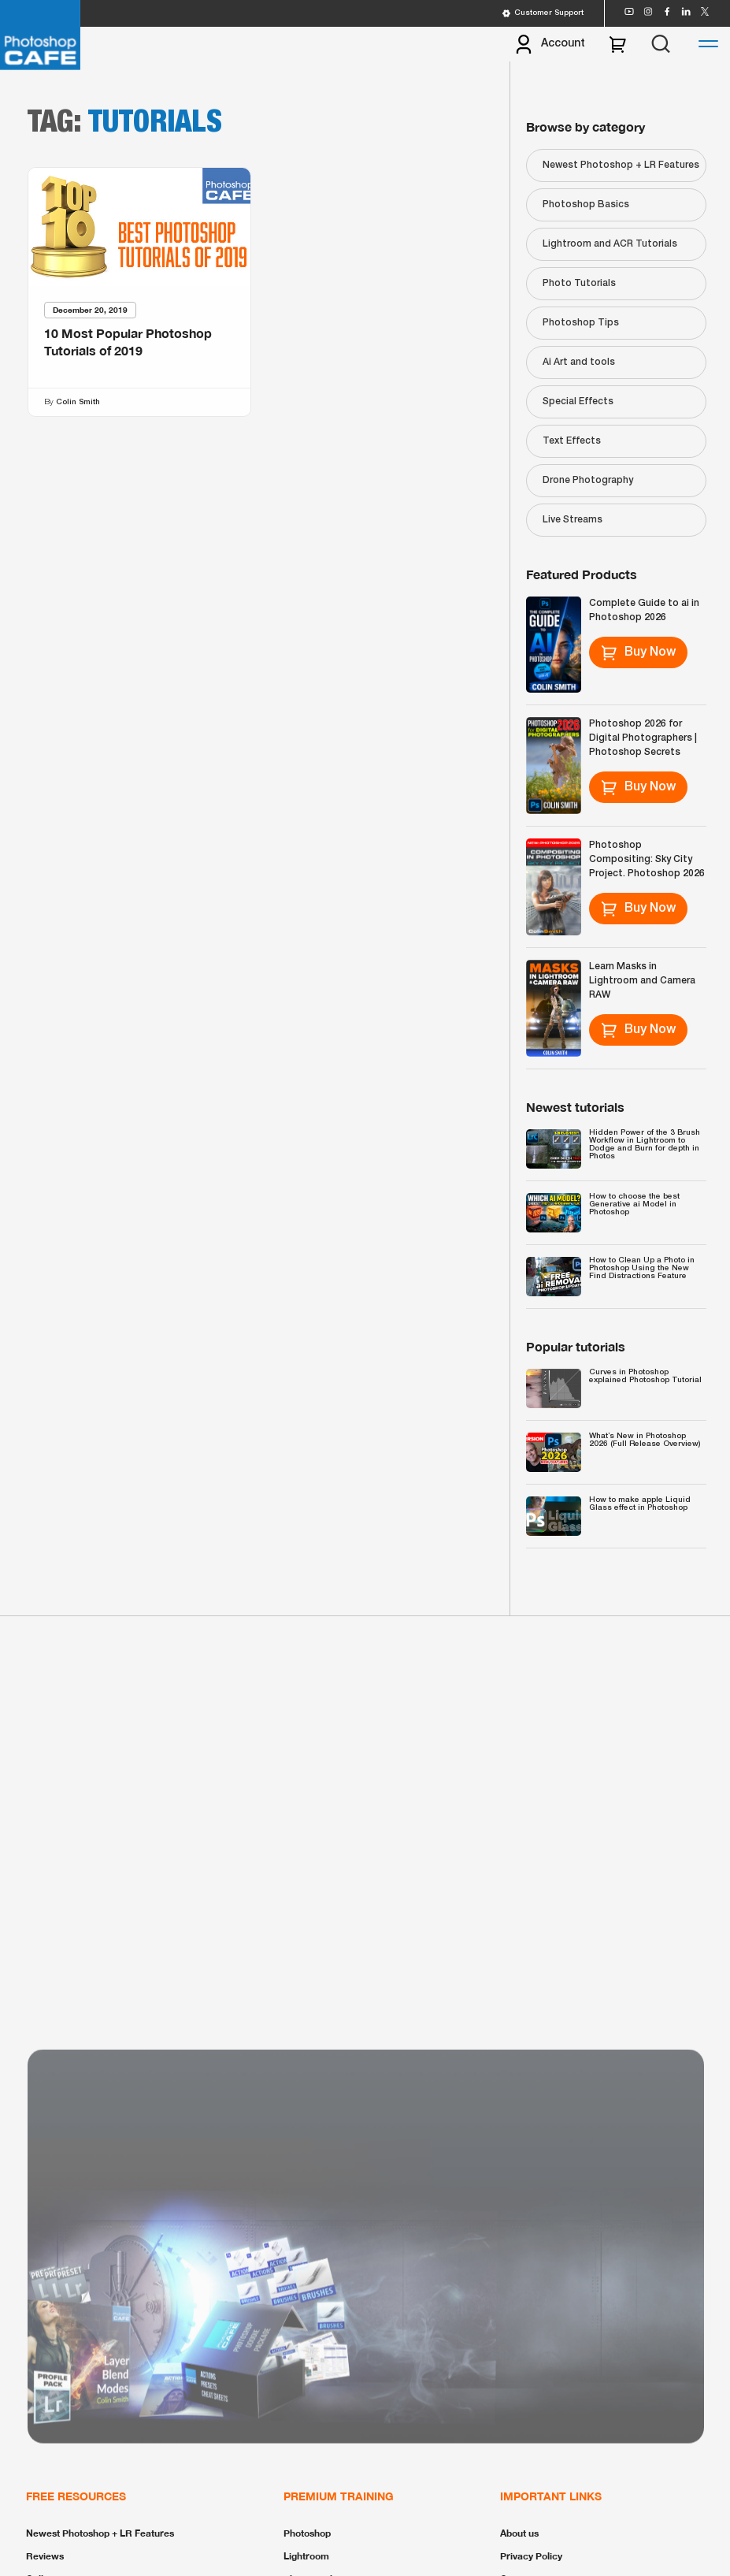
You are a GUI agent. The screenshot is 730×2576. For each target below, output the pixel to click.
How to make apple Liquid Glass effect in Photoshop (640, 1503)
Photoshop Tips (581, 322)
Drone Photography (588, 480)
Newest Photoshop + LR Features (621, 165)
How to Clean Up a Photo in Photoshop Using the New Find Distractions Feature (642, 1268)
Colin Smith (78, 402)
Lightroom (306, 2556)
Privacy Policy (531, 2556)
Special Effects (578, 401)
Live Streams (572, 519)
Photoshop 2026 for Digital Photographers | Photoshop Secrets (643, 737)
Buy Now (638, 652)
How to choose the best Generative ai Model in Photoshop (634, 1204)
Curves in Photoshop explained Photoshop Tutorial (645, 1376)
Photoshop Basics (586, 204)
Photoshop (307, 2533)
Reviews (45, 2556)
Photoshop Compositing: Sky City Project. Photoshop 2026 (647, 859)
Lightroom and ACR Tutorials (610, 244)
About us (519, 2533)
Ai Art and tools (579, 362)
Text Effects (572, 441)
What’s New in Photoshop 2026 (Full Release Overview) (644, 1440)
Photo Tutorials (579, 283)
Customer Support (543, 13)
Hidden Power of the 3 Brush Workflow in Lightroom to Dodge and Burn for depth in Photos (644, 1144)
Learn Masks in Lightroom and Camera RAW (642, 980)
